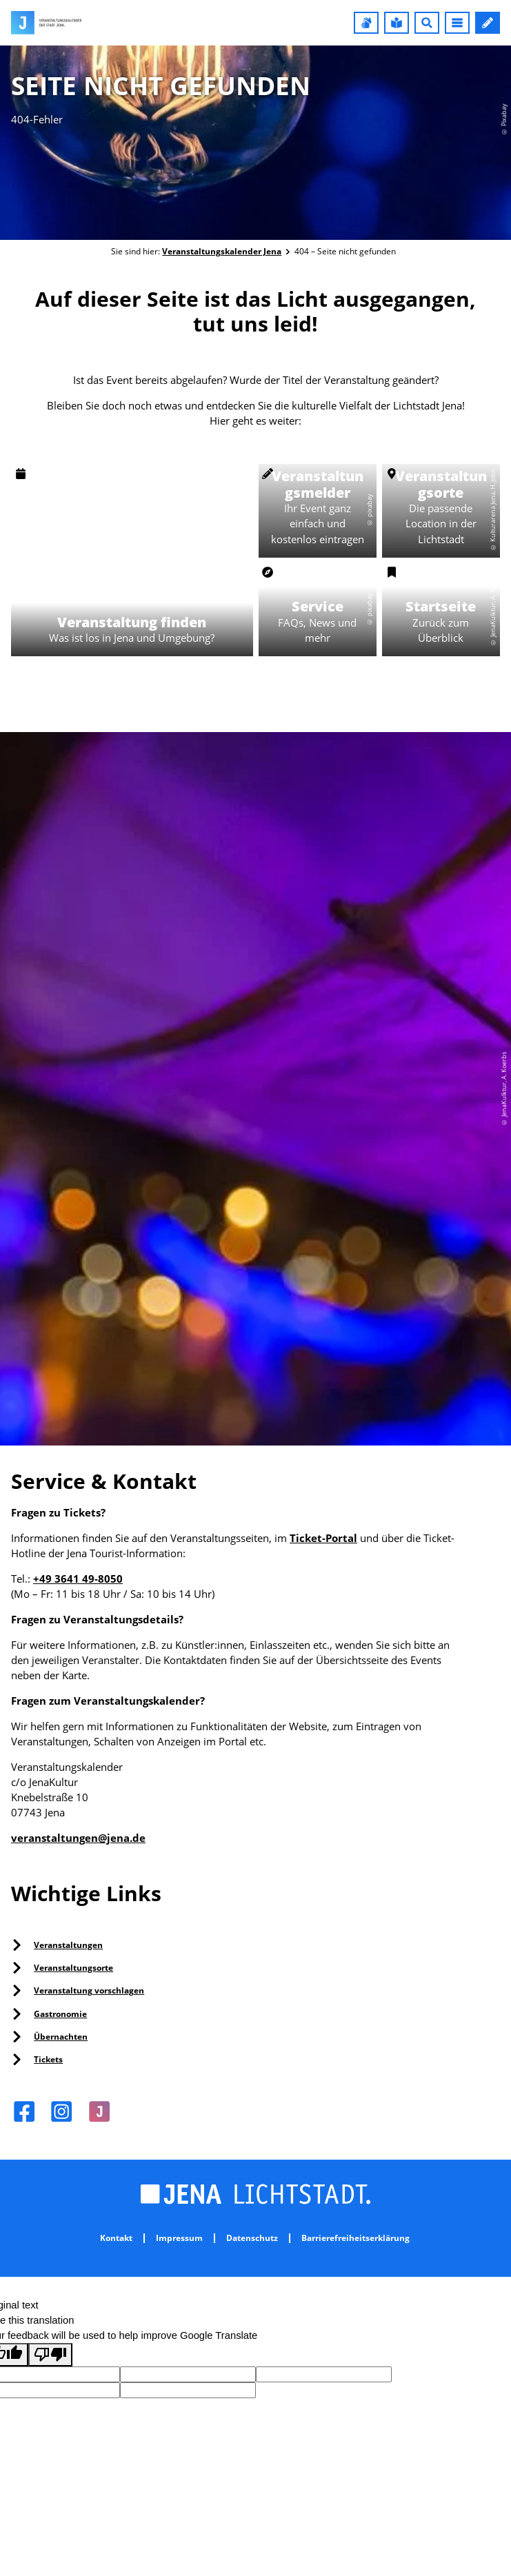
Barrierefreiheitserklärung (355, 2238)
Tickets (48, 2059)
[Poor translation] (50, 2354)
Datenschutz (252, 2238)
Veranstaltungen (68, 1945)
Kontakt (116, 2238)
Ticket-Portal (323, 1538)
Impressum (179, 2238)
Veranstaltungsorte (73, 1968)
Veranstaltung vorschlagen (89, 1990)
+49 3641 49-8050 (78, 1578)
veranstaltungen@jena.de (78, 1838)
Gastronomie (60, 2014)
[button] (366, 23)
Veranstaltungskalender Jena (221, 251)
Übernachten (61, 2036)
